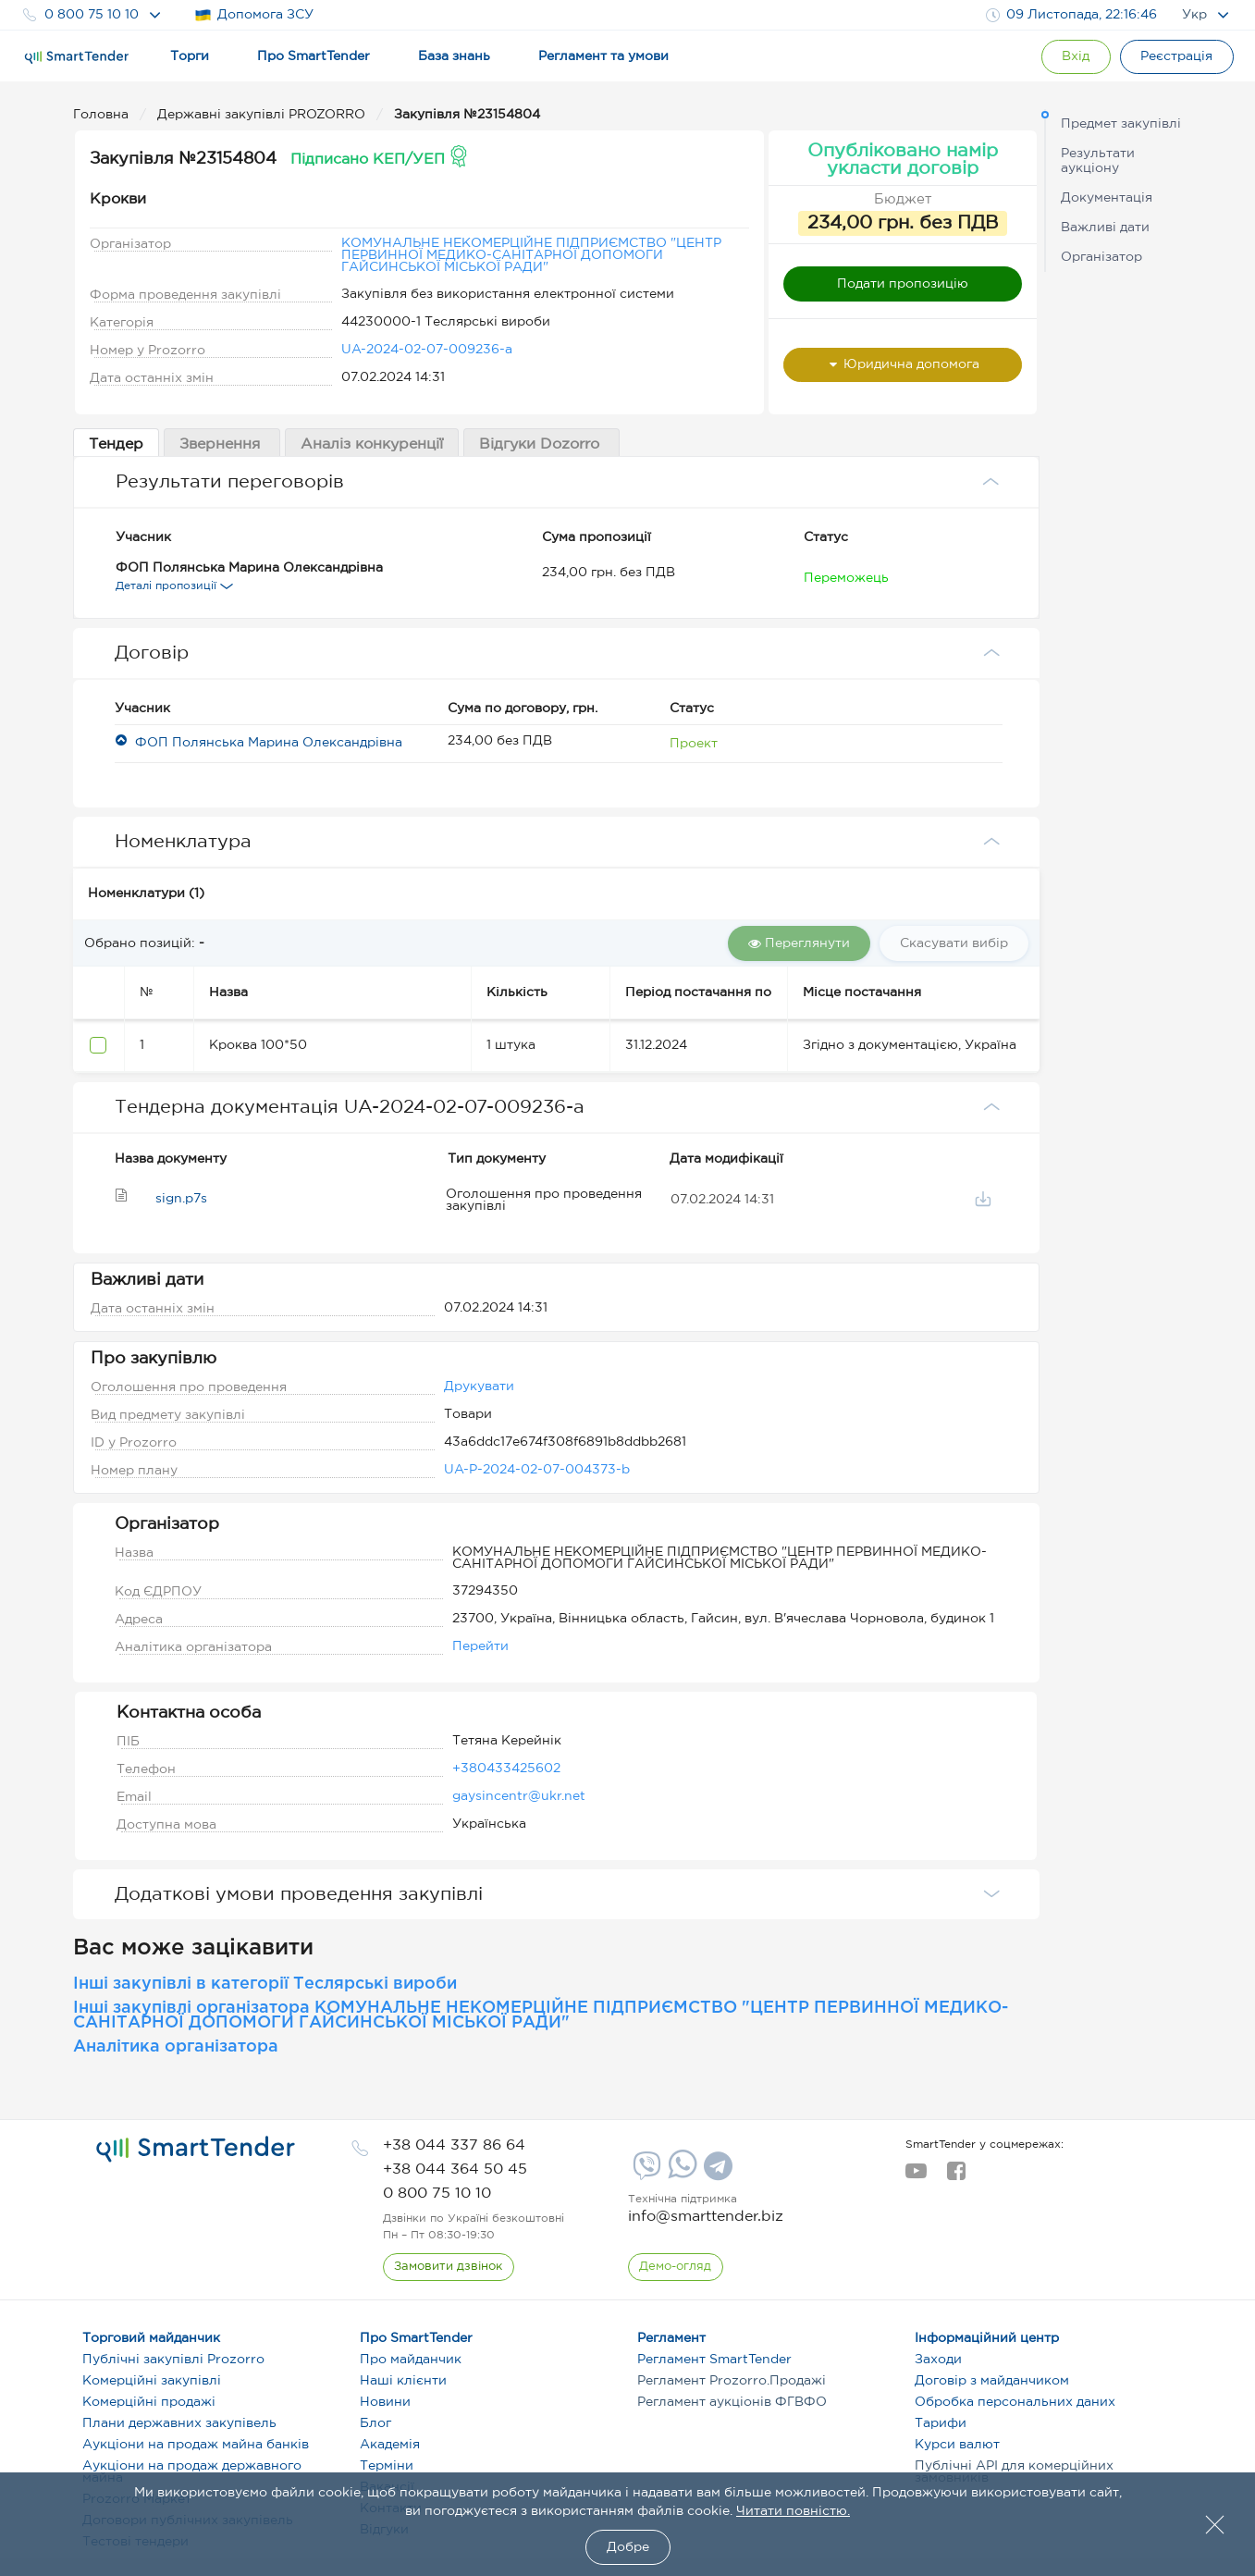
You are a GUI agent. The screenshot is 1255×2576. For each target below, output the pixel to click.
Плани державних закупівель (179, 2423)
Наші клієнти (403, 2380)
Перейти (480, 1646)
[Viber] (644, 2172)
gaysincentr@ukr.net (518, 1796)
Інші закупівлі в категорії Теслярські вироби (265, 1984)
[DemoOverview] (676, 2267)
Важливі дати (1105, 227)
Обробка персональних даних (1015, 2402)
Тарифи (940, 2423)
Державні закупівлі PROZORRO (263, 114)
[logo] (196, 2149)
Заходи (938, 2359)
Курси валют (957, 2444)
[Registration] (1176, 57)
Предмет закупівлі (1121, 123)
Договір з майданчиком (992, 2380)
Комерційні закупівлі (151, 2380)
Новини (385, 2402)
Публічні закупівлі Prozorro (173, 2359)
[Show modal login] (1075, 57)
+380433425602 (506, 1768)
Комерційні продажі (148, 2402)
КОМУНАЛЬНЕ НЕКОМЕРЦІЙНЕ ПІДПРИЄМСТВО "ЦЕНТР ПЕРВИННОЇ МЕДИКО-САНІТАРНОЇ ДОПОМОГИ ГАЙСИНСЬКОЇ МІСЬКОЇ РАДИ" (531, 255)
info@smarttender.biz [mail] (705, 2217)
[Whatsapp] (680, 2174)
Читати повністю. (793, 2511)
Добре (628, 2547)
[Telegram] (715, 2172)
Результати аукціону (1098, 161)
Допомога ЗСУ (254, 15)
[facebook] (955, 2176)
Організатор (1101, 257)
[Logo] (76, 57)
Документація (1106, 197)
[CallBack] (449, 2267)
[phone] (454, 2145)
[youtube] (916, 2176)
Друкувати (479, 1386)
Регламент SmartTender (714, 2359)
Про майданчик (410, 2359)
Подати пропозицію (902, 284)
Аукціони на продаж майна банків (195, 2444)
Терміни (386, 2465)
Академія (390, 2444)
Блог (375, 2423)
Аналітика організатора (175, 2047)
